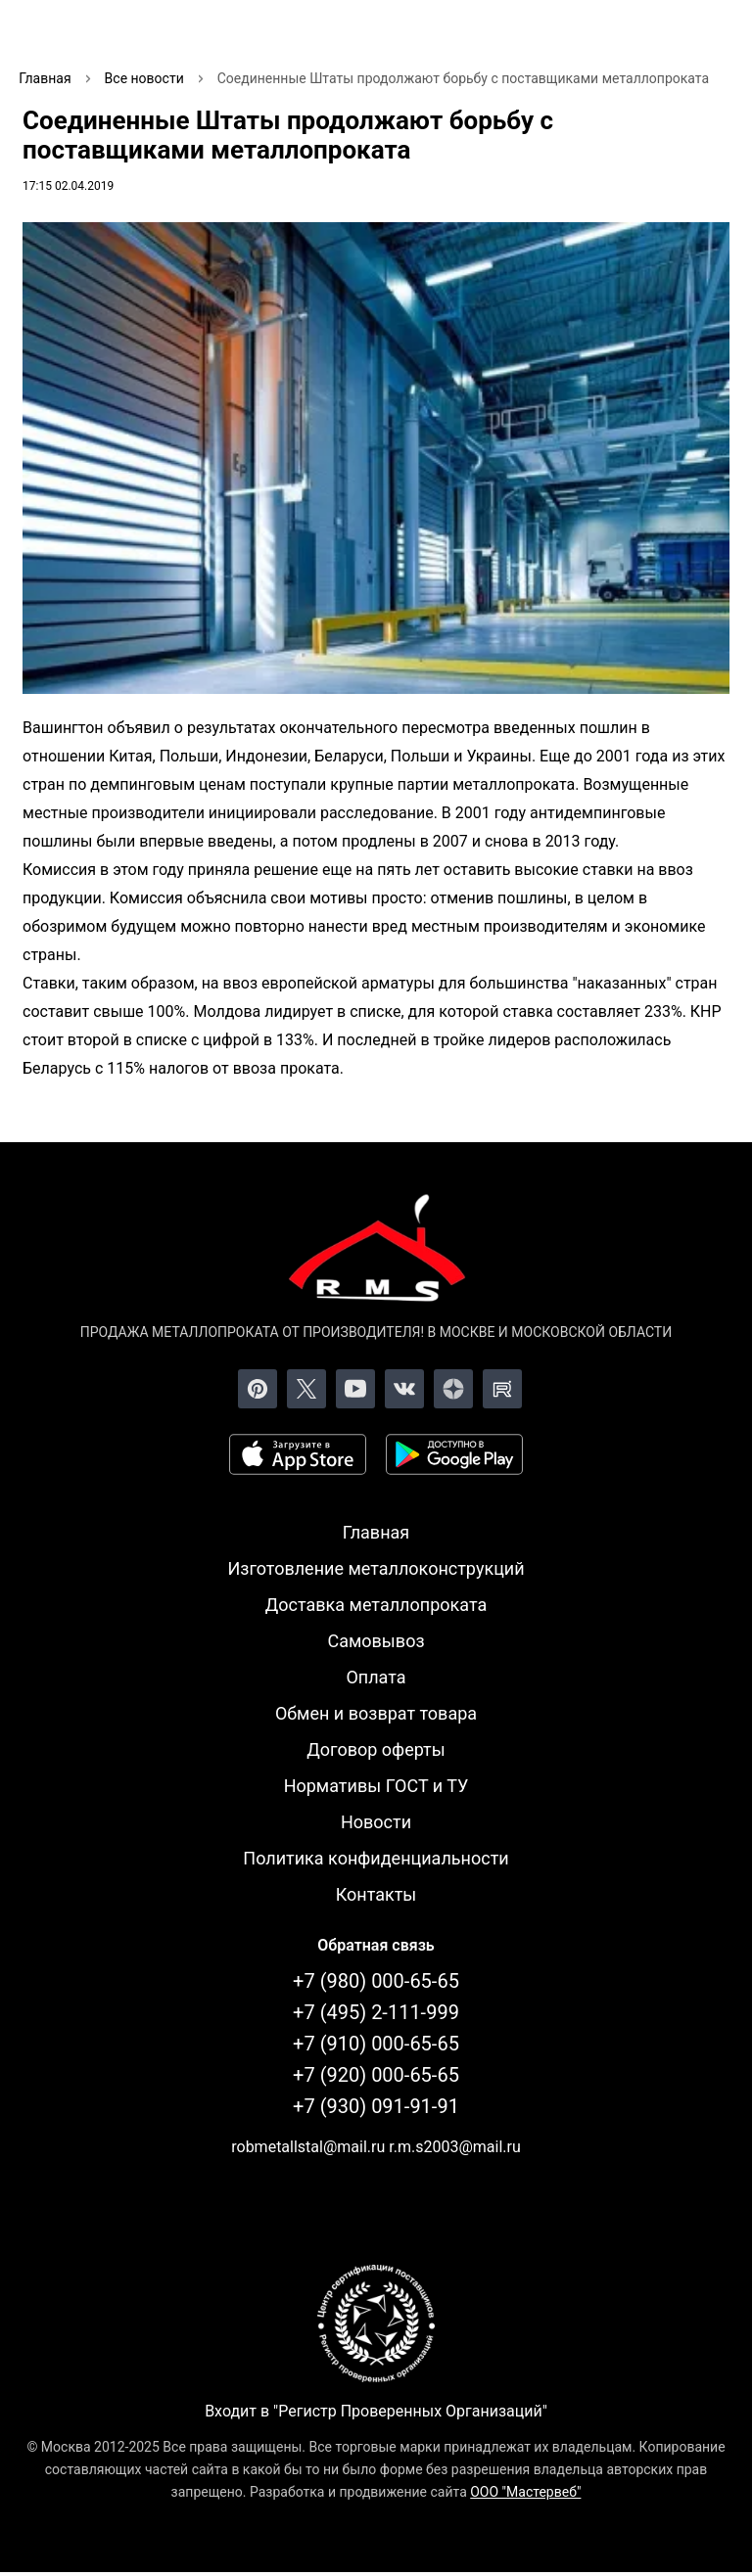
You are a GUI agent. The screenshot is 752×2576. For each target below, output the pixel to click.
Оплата (375, 1677)
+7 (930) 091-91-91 (376, 2106)
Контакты (376, 1894)
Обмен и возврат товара (376, 1713)
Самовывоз (375, 1641)
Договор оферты (376, 1749)
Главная (376, 1532)
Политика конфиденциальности (375, 1858)
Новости (376, 1822)
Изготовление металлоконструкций (375, 1568)
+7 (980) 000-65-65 (376, 1981)
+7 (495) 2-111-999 (376, 2012)
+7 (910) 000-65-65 (376, 2043)
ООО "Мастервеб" (525, 2492)
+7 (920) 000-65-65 (376, 2075)
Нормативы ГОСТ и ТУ (376, 1785)
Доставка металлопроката (376, 1604)
